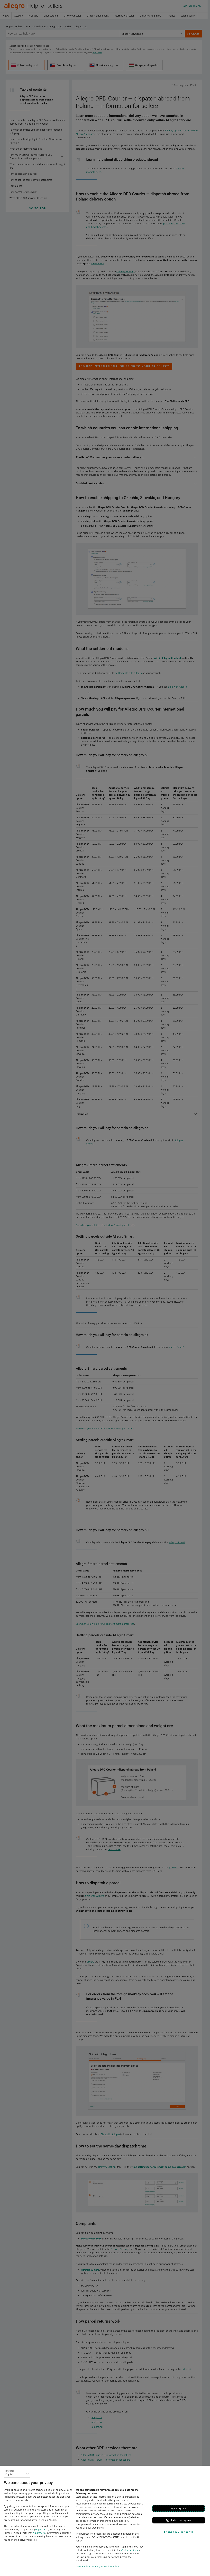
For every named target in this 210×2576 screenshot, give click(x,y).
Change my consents (178, 2531)
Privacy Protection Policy (105, 2566)
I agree (178, 2508)
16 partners (41, 2529)
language (9, 2470)
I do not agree (179, 2520)
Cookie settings (129, 2550)
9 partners (39, 2532)
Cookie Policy (83, 2566)
